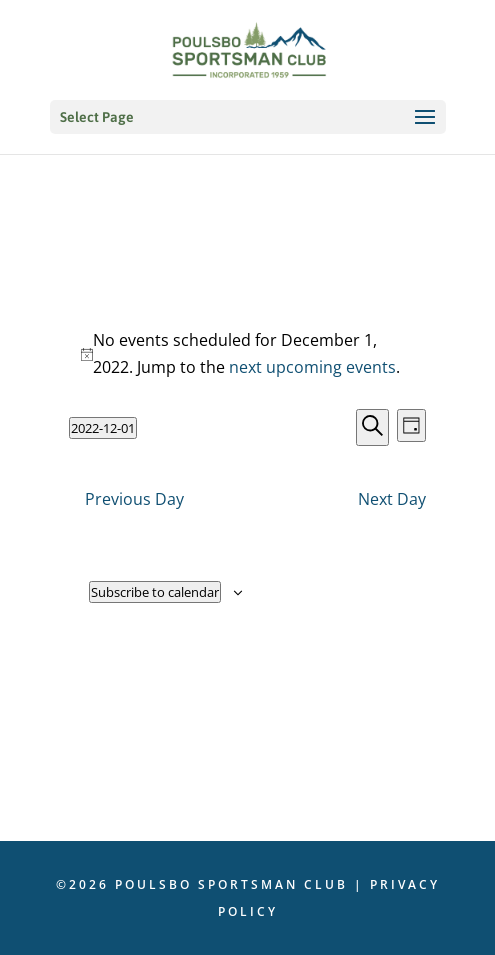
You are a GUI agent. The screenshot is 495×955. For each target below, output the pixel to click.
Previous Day (134, 499)
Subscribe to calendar (155, 592)
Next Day (392, 499)
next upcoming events (312, 367)
